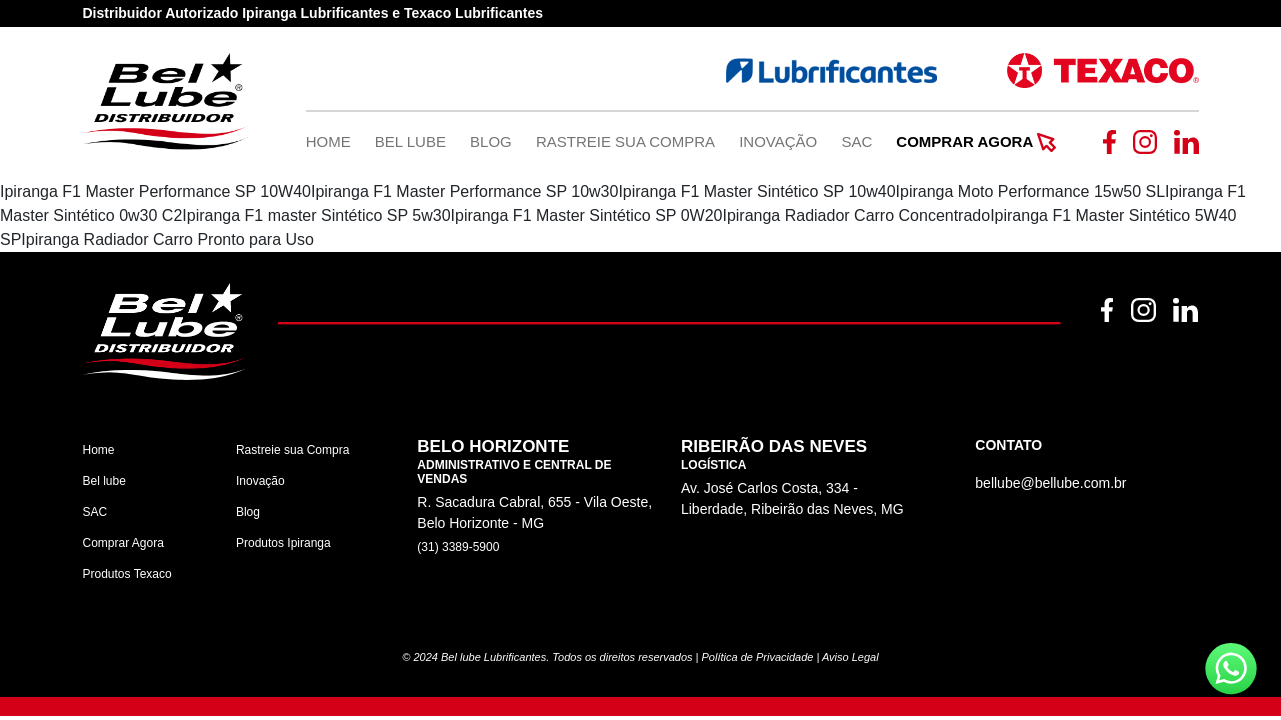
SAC (856, 141)
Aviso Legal (850, 657)
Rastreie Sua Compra (625, 141)
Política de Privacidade (758, 657)
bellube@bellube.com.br (1050, 483)
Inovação (778, 141)
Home (328, 141)
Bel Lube (410, 141)
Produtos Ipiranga (283, 543)
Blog (491, 141)
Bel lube (104, 481)
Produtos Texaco (127, 574)
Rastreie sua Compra (292, 450)
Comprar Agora (975, 141)
